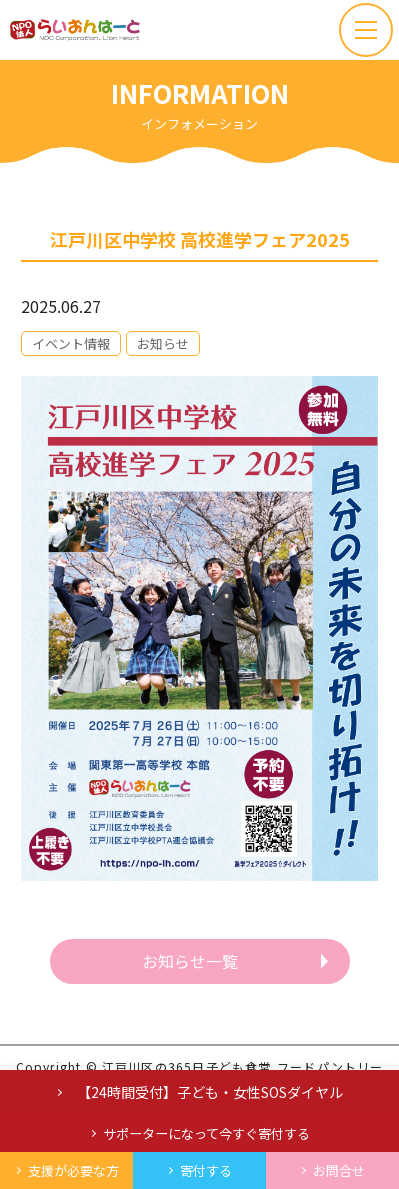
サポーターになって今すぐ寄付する (206, 1133)
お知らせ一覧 (190, 961)
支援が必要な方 (73, 1170)
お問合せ (339, 1170)
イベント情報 (71, 343)
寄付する (206, 1170)
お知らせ (163, 343)
